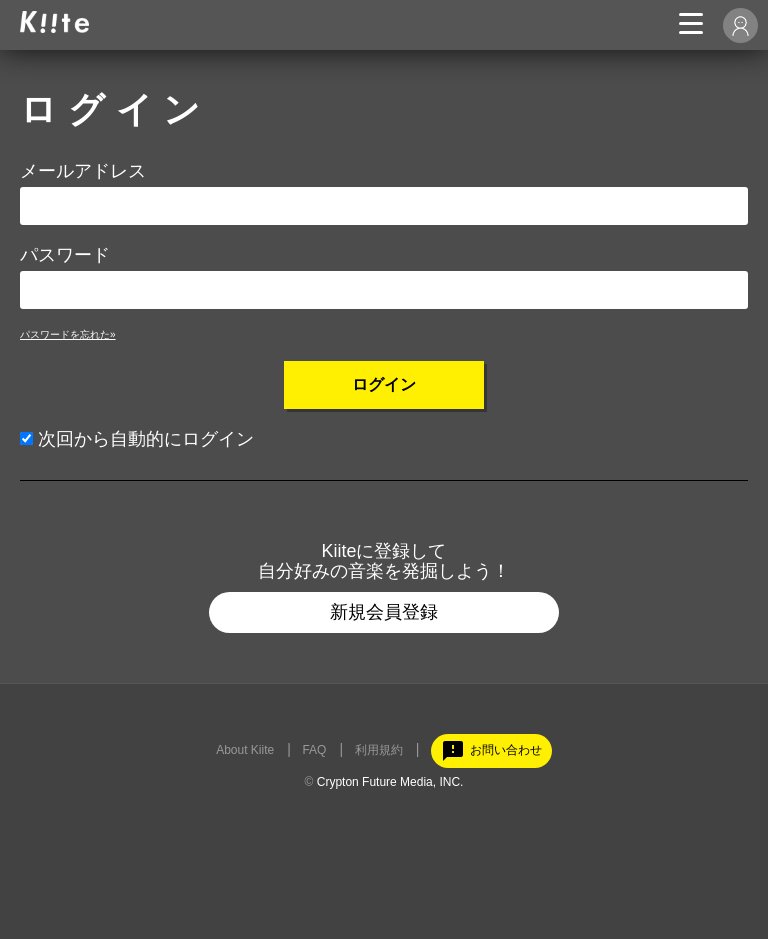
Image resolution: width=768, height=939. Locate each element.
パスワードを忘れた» (68, 334)
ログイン (384, 384)
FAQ (314, 750)
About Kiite (245, 750)
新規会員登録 (384, 612)
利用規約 (379, 750)
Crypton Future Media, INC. (390, 782)
